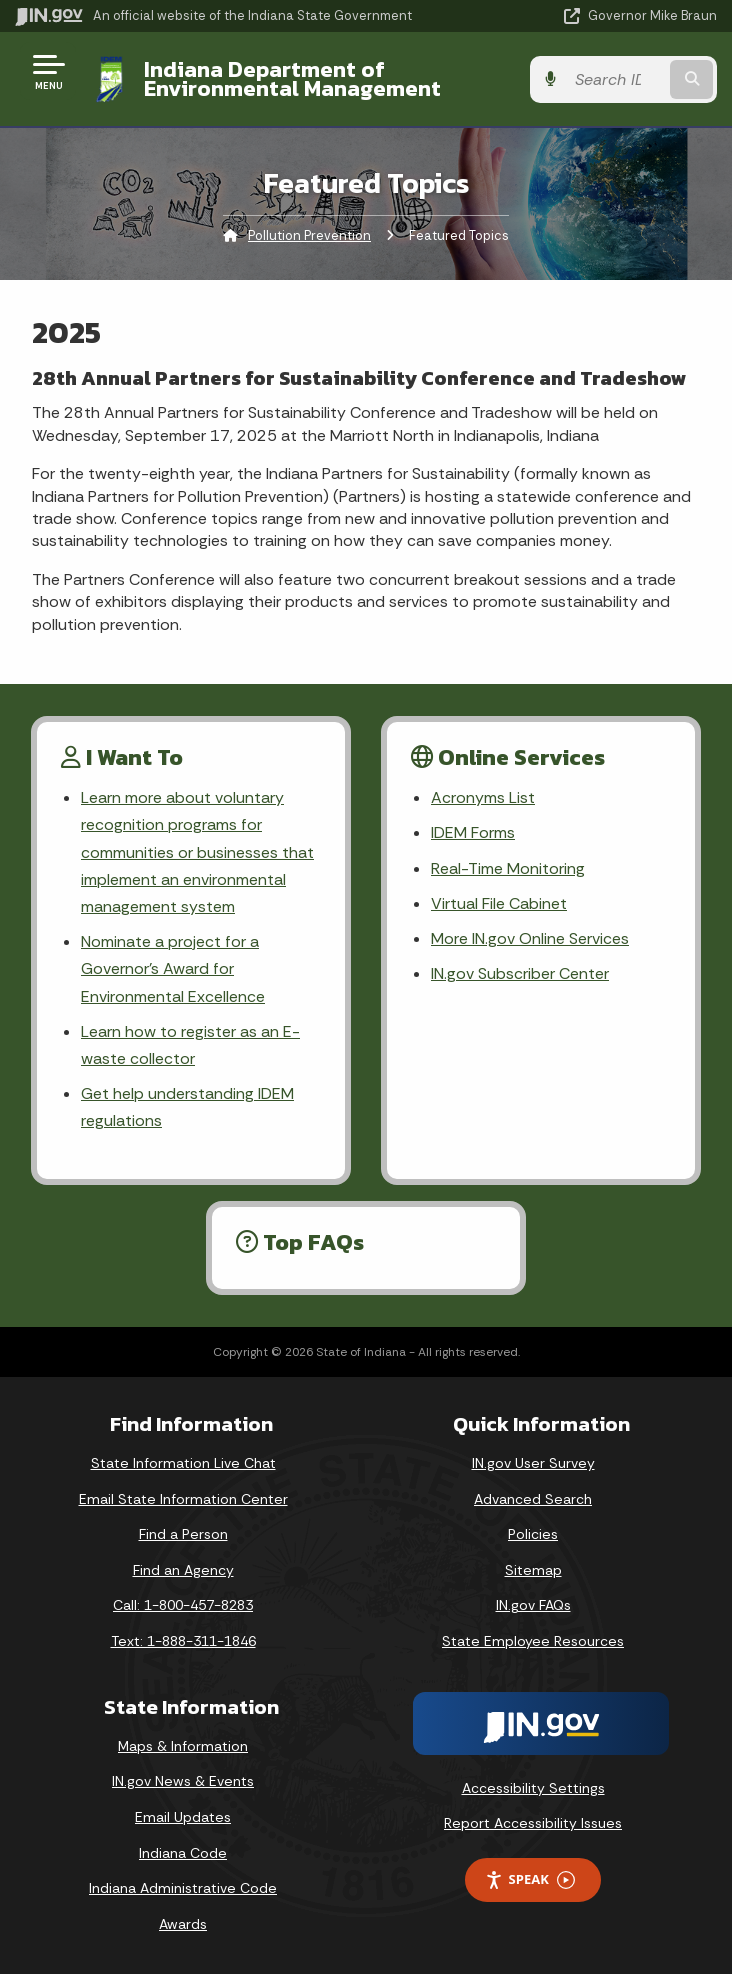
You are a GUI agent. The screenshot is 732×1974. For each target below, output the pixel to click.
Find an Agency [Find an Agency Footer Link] (183, 1570)
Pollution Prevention (309, 235)
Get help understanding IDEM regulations (187, 1107)
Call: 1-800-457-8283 (183, 1605)
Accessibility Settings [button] (533, 1788)
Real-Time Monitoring (508, 868)
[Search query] (615, 79)
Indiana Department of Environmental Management (292, 78)
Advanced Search (533, 1499)
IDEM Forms (473, 832)
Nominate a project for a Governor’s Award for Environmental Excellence (173, 968)
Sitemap (533, 1570)
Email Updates (183, 1817)
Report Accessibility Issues (533, 1823)
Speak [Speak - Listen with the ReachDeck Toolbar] (530, 1879)
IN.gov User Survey (533, 1463)
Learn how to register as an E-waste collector (190, 1045)
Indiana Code (183, 1853)
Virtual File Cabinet (499, 903)
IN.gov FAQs (533, 1605)
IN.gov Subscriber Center (520, 973)
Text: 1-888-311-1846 (183, 1641)
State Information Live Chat (183, 1463)
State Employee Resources (533, 1641)
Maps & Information (183, 1746)
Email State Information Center (183, 1499)
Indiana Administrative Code (183, 1888)
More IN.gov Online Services (530, 938)
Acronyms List (483, 797)
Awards (183, 1924)
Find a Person (183, 1534)
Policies (533, 1534)
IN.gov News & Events (183, 1781)
